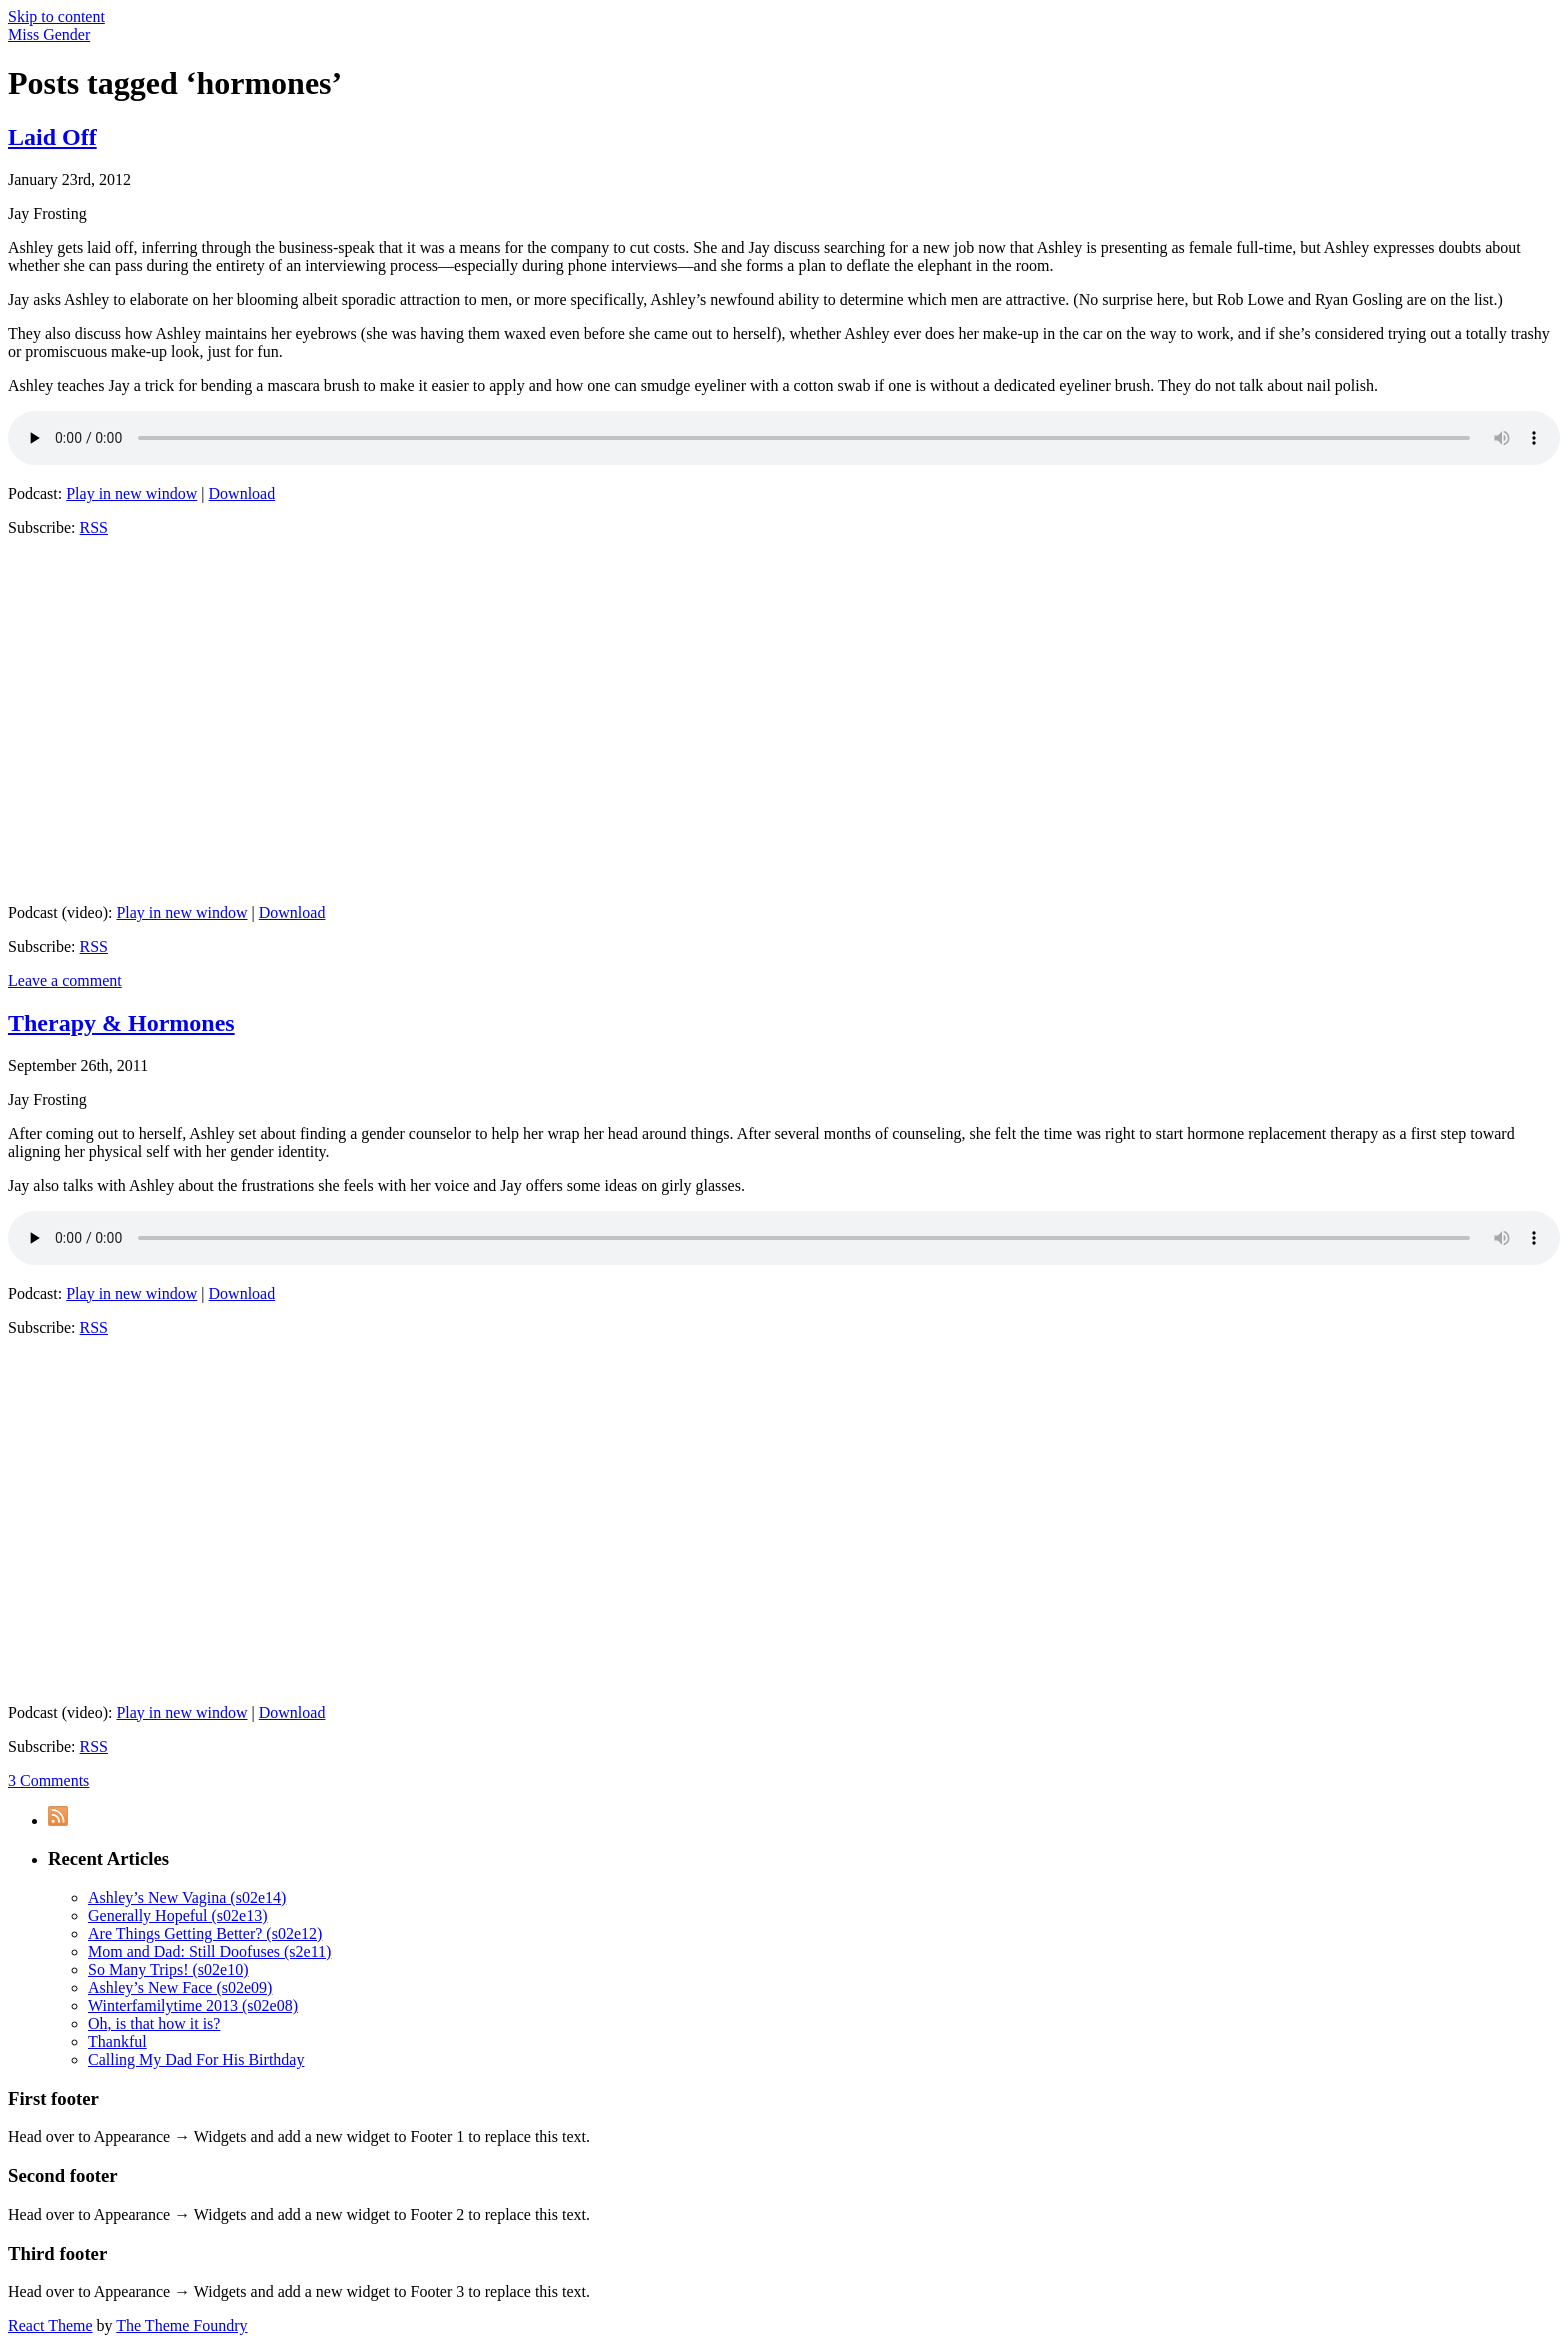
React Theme (50, 2325)
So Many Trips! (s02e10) (168, 1969)
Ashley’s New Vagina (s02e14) (187, 1897)
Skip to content (56, 16)
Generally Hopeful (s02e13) (178, 1915)
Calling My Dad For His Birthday (196, 2059)
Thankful (117, 2041)
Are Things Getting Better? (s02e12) (205, 1933)
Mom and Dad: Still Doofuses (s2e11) (209, 1951)
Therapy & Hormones (121, 1023)
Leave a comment (65, 980)
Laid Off (52, 137)
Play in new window (131, 493)
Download (242, 493)
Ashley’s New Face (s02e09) (180, 1987)
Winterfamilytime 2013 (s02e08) (193, 2005)
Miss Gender (49, 34)
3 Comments (48, 1780)
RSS (94, 527)
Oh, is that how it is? (154, 2023)
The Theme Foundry (181, 2325)
